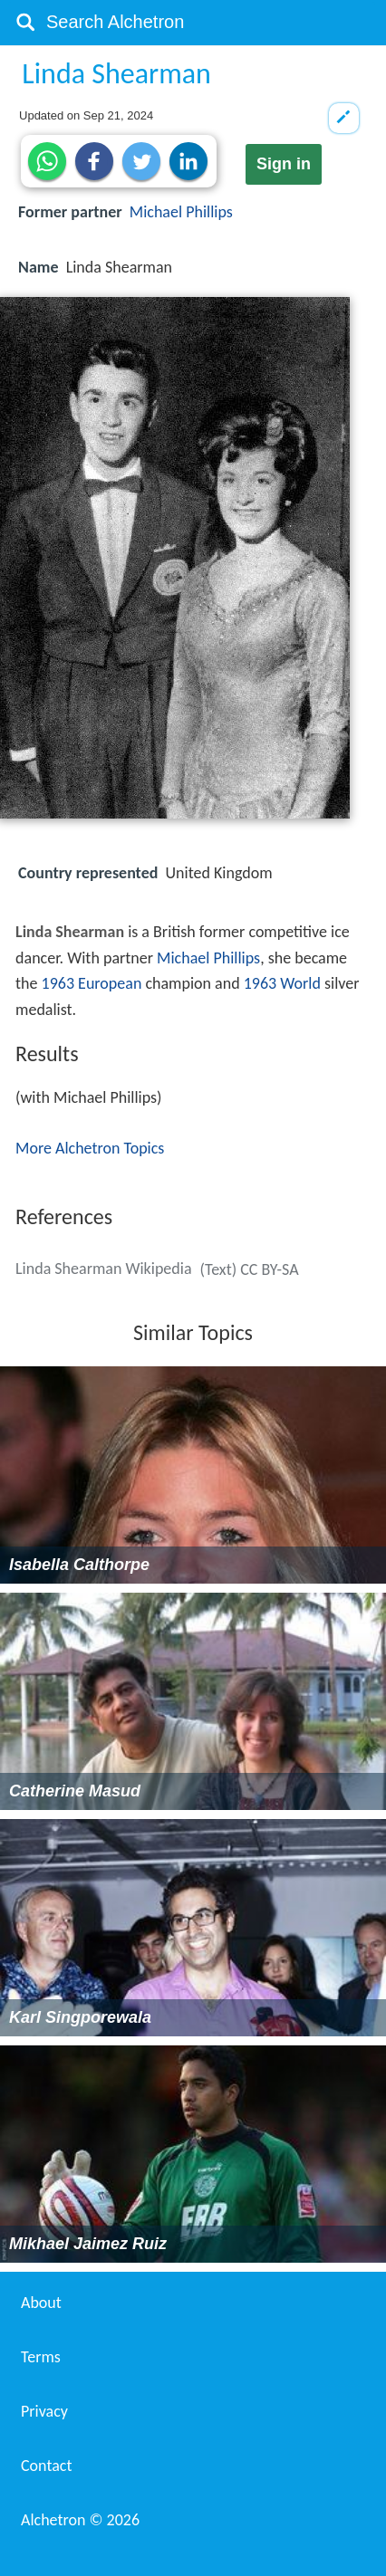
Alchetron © (80, 2520)
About (41, 2303)
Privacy (44, 2411)
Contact (46, 2465)
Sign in (283, 164)
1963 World (282, 983)
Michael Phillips (181, 212)
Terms (41, 2357)
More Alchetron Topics (89, 1148)
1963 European (92, 983)
